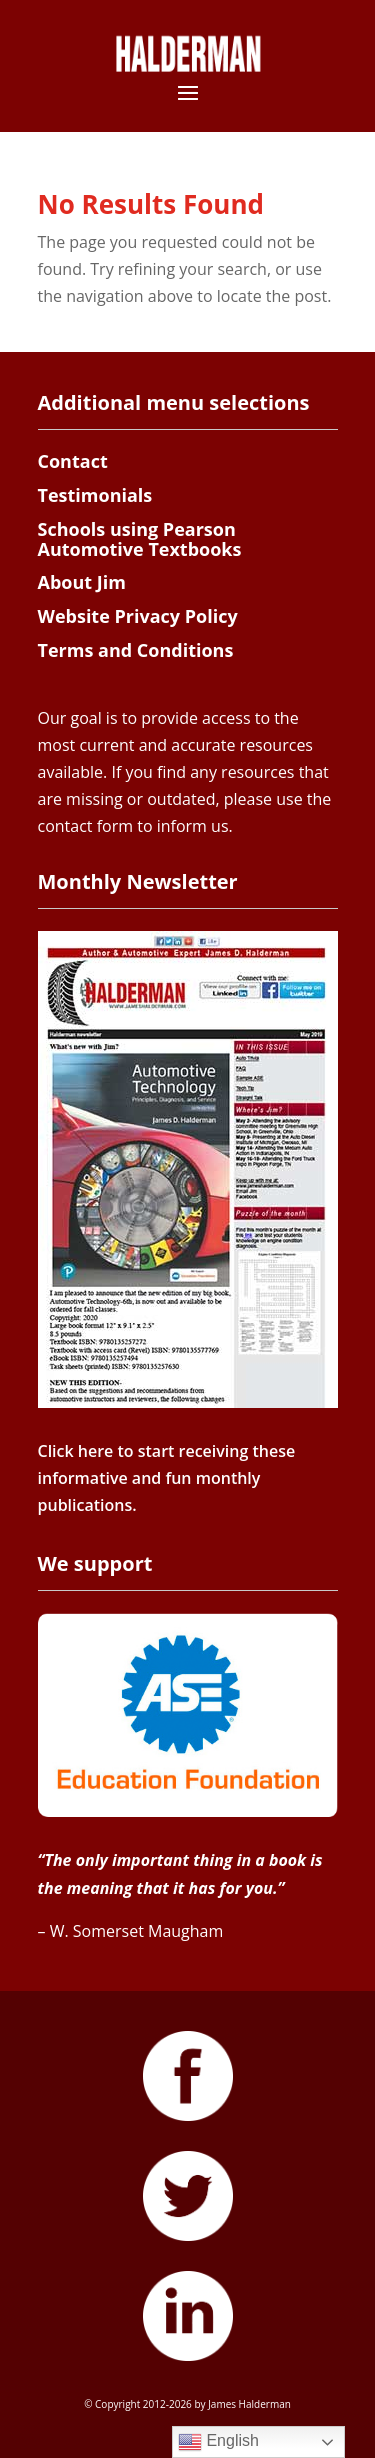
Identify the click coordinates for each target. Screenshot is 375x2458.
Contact (73, 461)
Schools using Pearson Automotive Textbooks (140, 539)
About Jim (82, 582)
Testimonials (95, 495)
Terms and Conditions (136, 650)
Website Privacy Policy (138, 616)
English (218, 2442)
